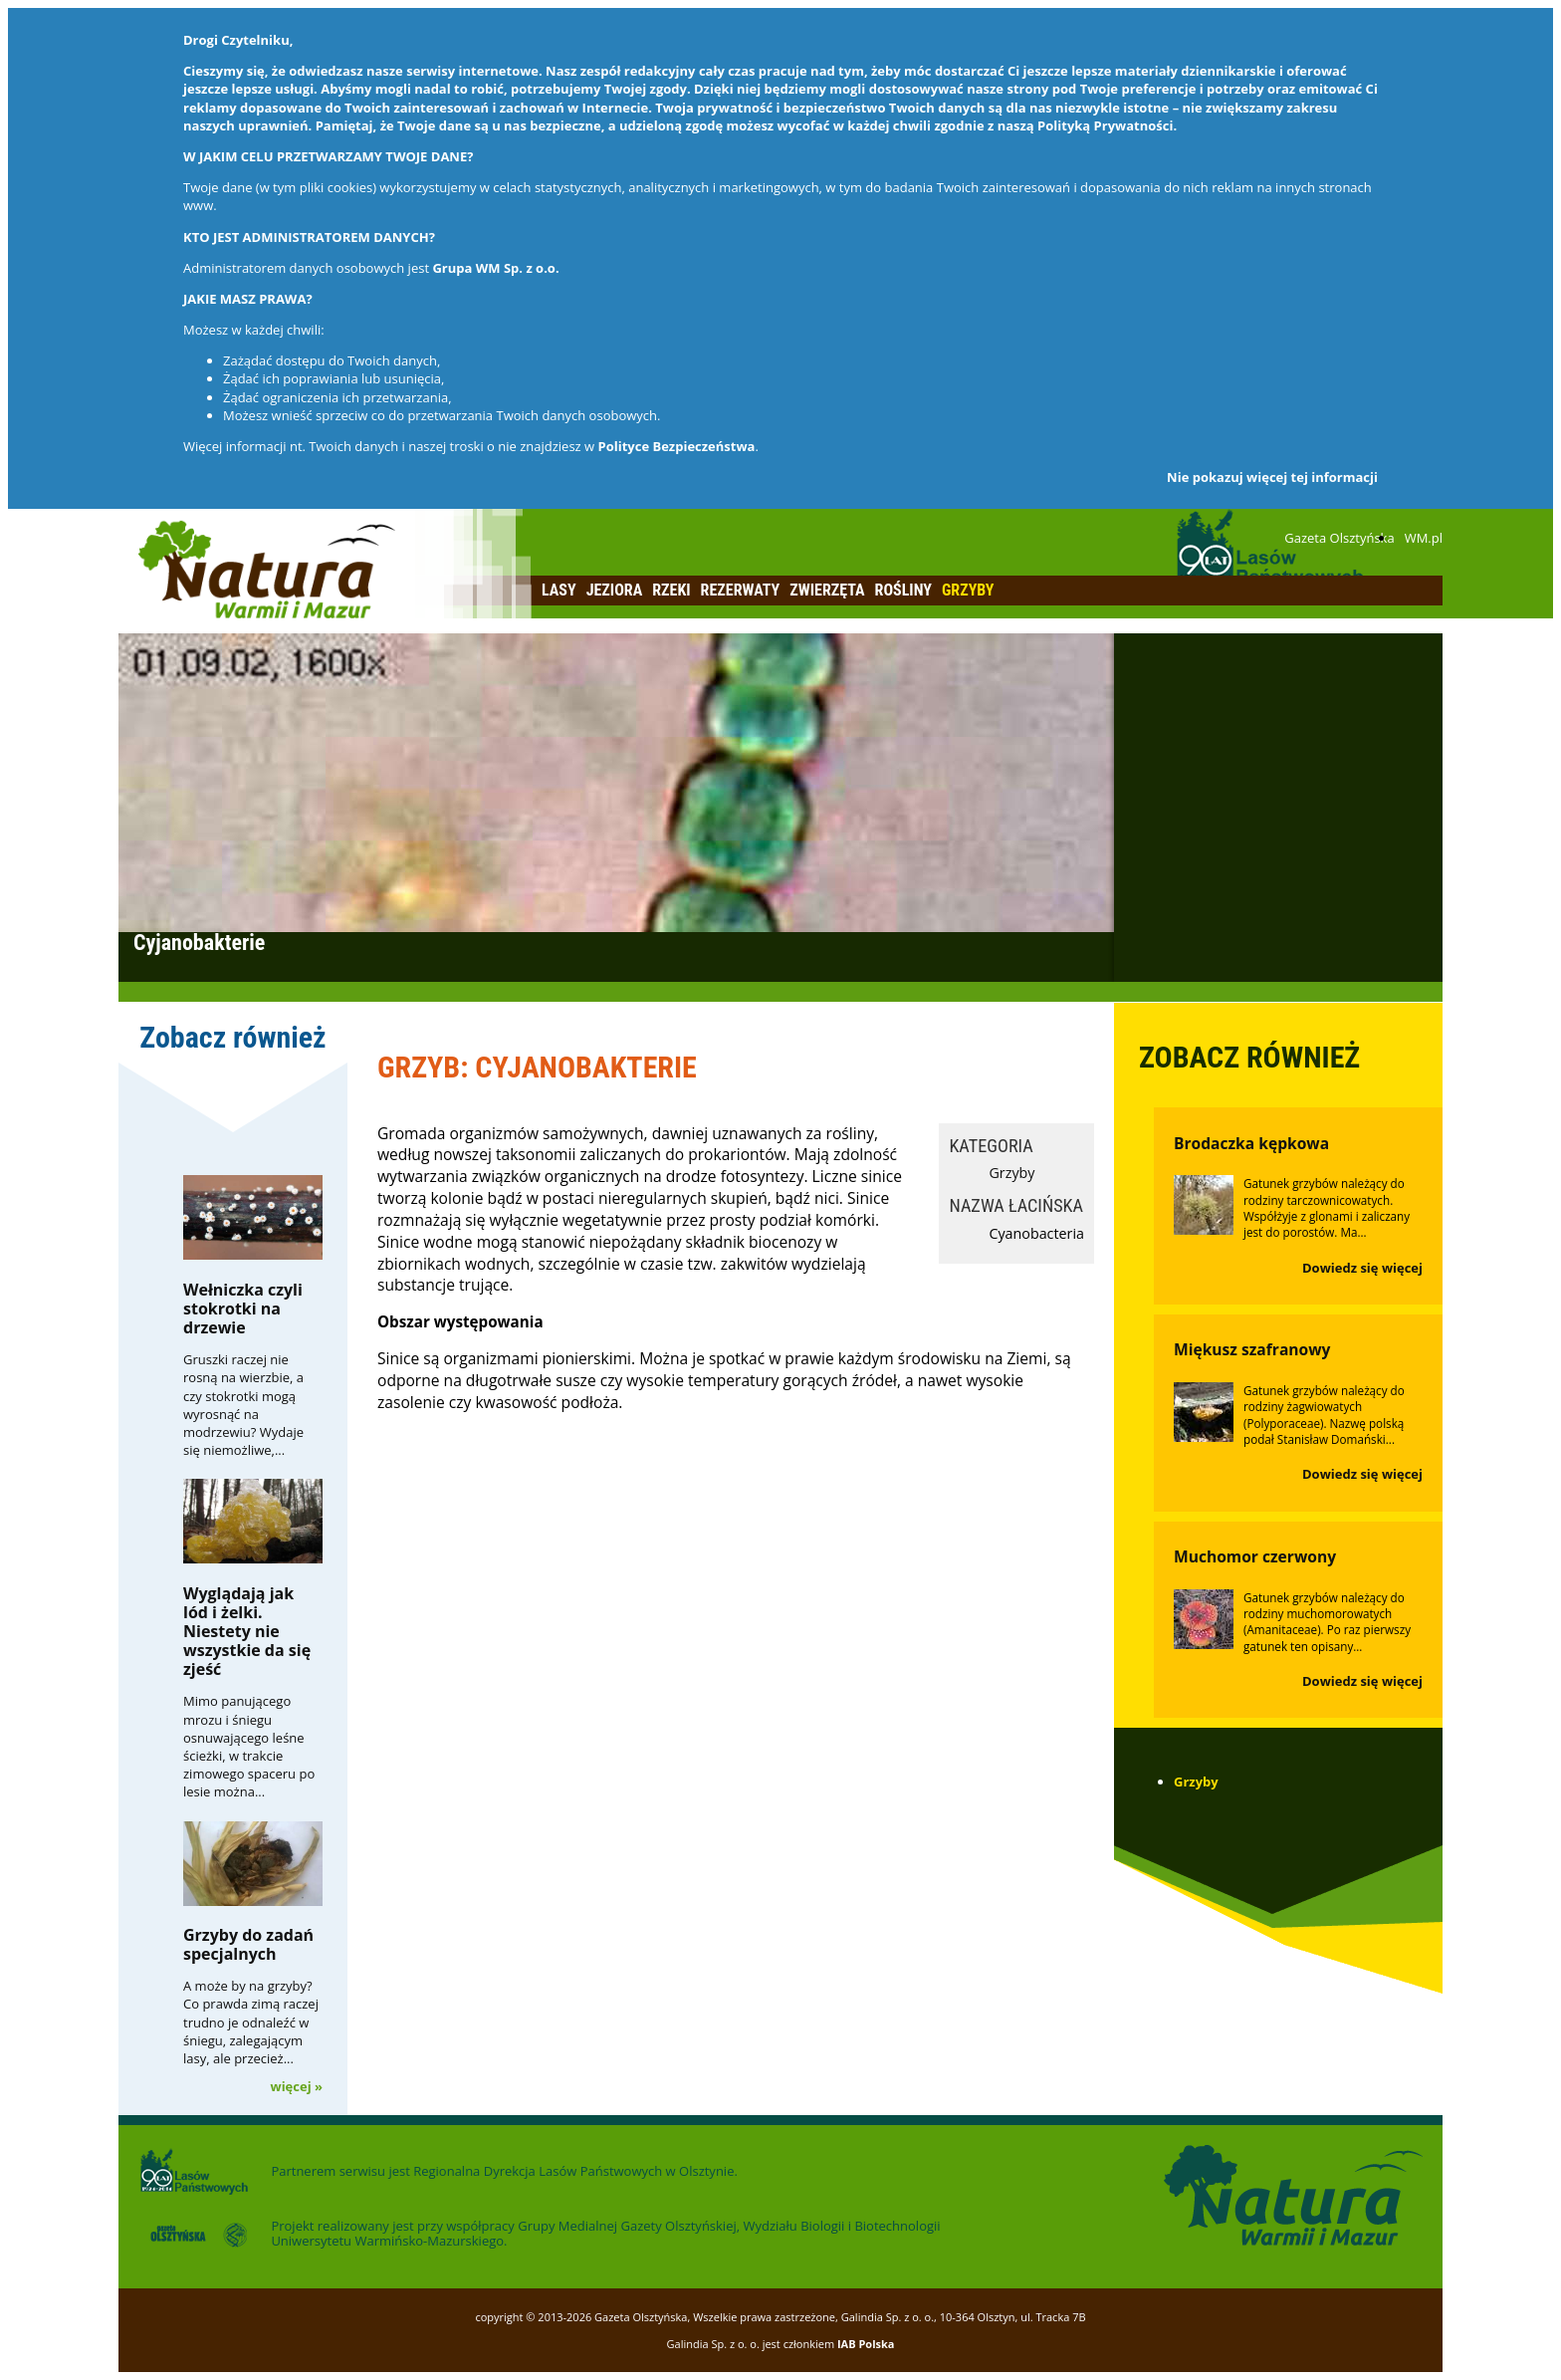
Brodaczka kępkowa (1251, 1143)
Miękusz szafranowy (1252, 1349)
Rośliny (903, 590)
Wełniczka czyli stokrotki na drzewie (243, 1308)
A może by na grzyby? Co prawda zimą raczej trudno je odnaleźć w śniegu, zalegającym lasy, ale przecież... (251, 2022)
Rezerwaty (740, 590)
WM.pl (1424, 538)
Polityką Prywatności (1105, 125)
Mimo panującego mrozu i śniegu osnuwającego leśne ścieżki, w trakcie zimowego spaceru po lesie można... (249, 1746)
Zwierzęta (826, 590)
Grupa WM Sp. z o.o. (495, 268)
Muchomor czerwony (1255, 1556)
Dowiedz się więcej (1362, 1268)
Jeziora (614, 590)
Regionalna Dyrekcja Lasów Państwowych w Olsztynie (573, 2171)
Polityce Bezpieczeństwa (677, 446)
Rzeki (671, 590)
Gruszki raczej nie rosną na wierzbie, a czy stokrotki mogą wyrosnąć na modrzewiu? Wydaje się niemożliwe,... (243, 1404)
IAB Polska (866, 2343)
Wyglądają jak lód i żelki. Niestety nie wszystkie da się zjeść (247, 1631)
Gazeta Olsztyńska (1339, 538)
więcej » (297, 2086)
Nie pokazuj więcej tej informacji (1272, 477)
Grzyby (968, 590)
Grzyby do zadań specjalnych (248, 1944)
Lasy (559, 590)
